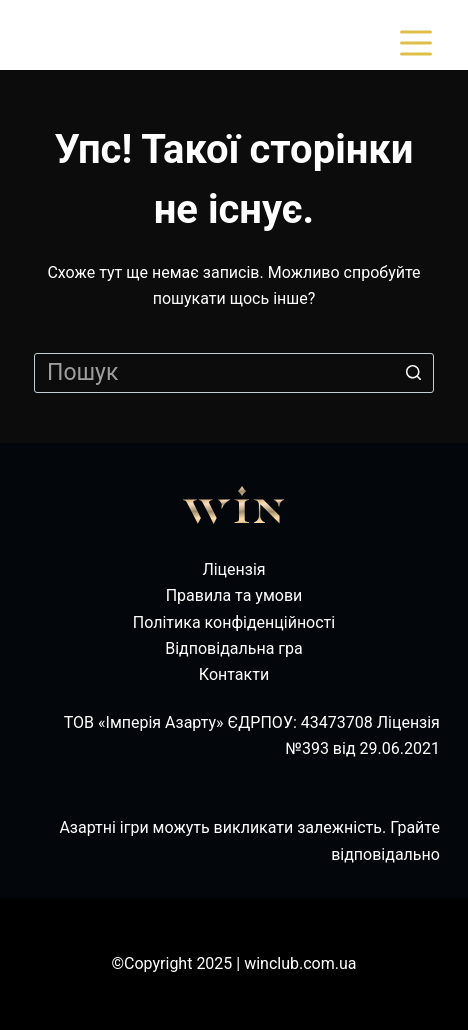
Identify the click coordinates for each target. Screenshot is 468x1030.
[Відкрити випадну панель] (420, 43)
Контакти (234, 674)
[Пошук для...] (234, 373)
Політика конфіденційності (234, 622)
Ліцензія (233, 569)
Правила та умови (234, 595)
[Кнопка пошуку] (414, 373)
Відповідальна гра (234, 648)
